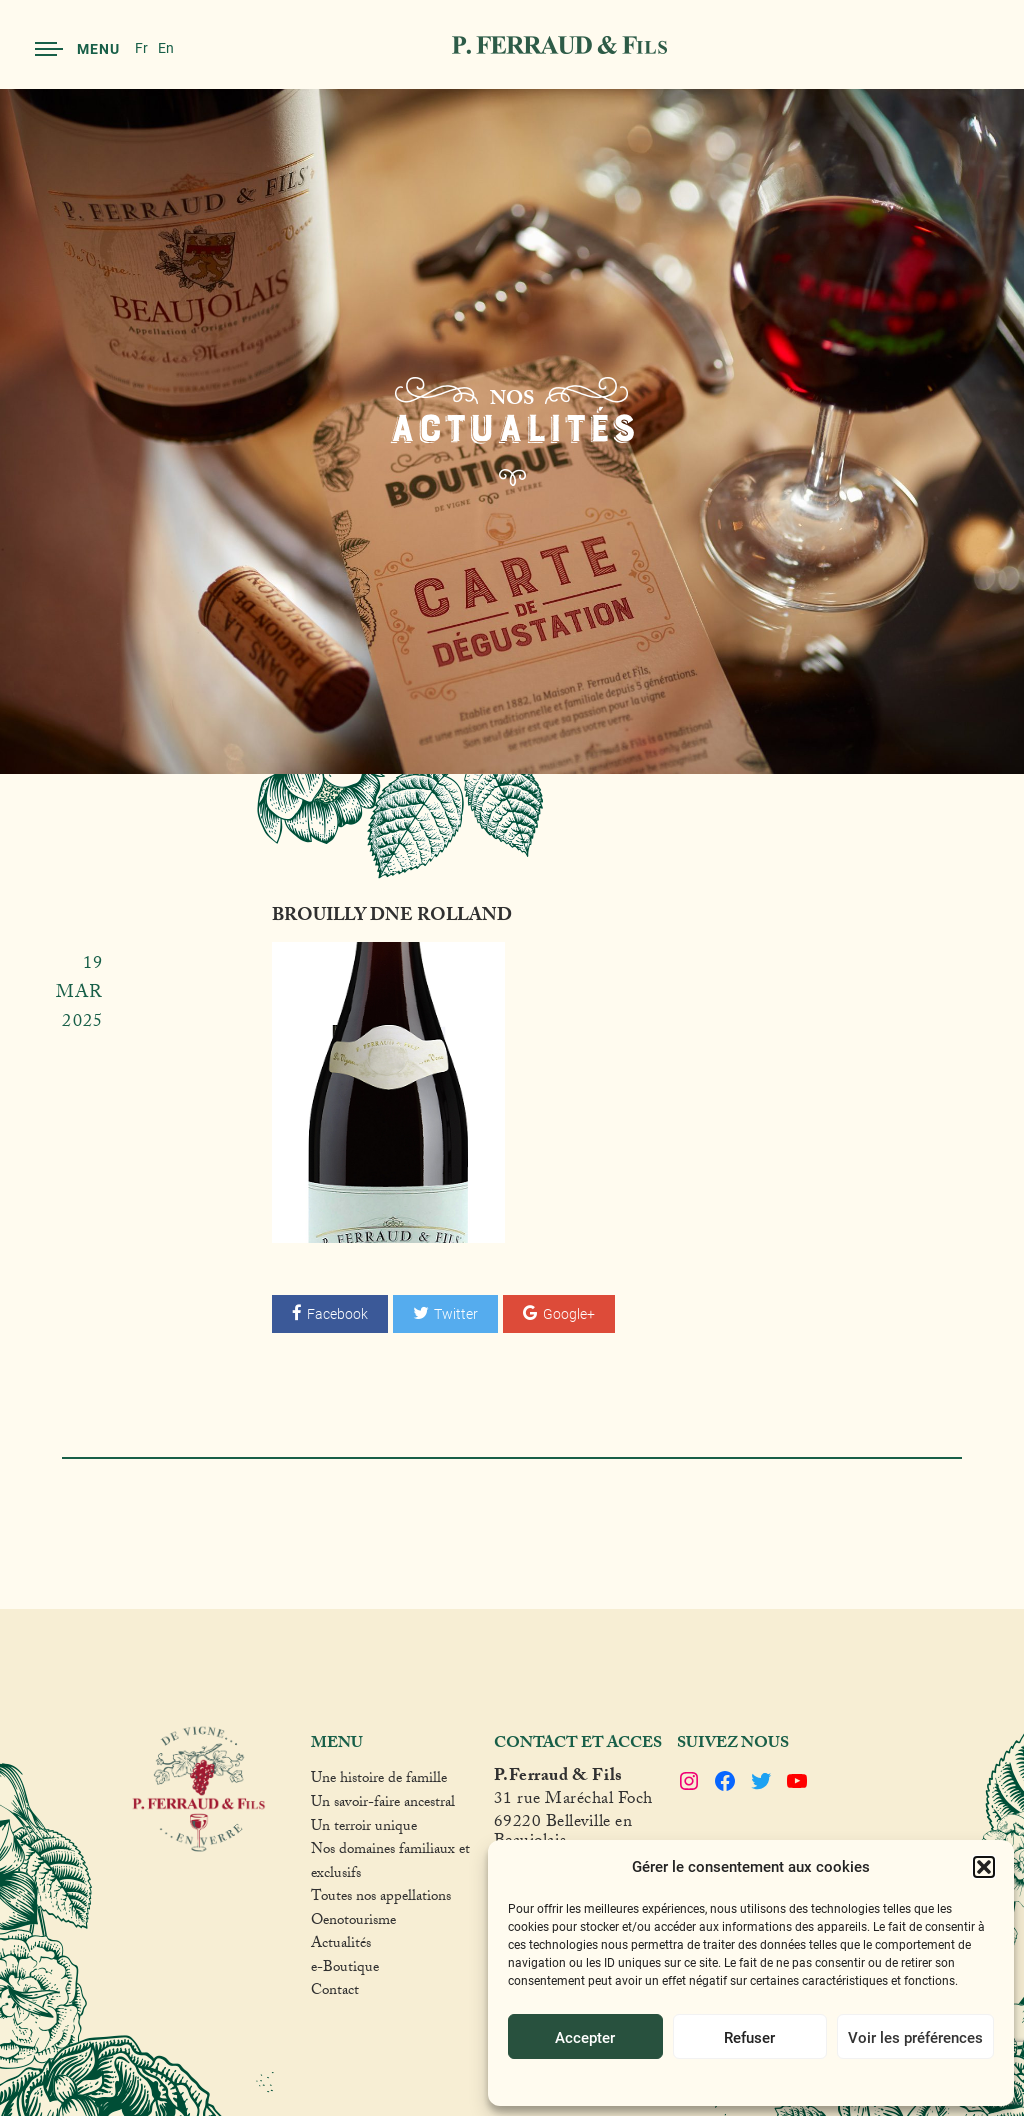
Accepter (585, 2037)
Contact (335, 1993)
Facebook (330, 1313)
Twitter (445, 1313)
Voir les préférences (915, 2037)
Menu (77, 48)
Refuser (749, 2037)
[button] (984, 1867)
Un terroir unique (364, 1829)
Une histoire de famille (379, 1781)
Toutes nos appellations (381, 1899)
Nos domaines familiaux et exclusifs (390, 1863)
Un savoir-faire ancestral (383, 1805)
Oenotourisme (353, 1923)
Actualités (341, 1946)
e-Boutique (345, 1970)
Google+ (559, 1313)
